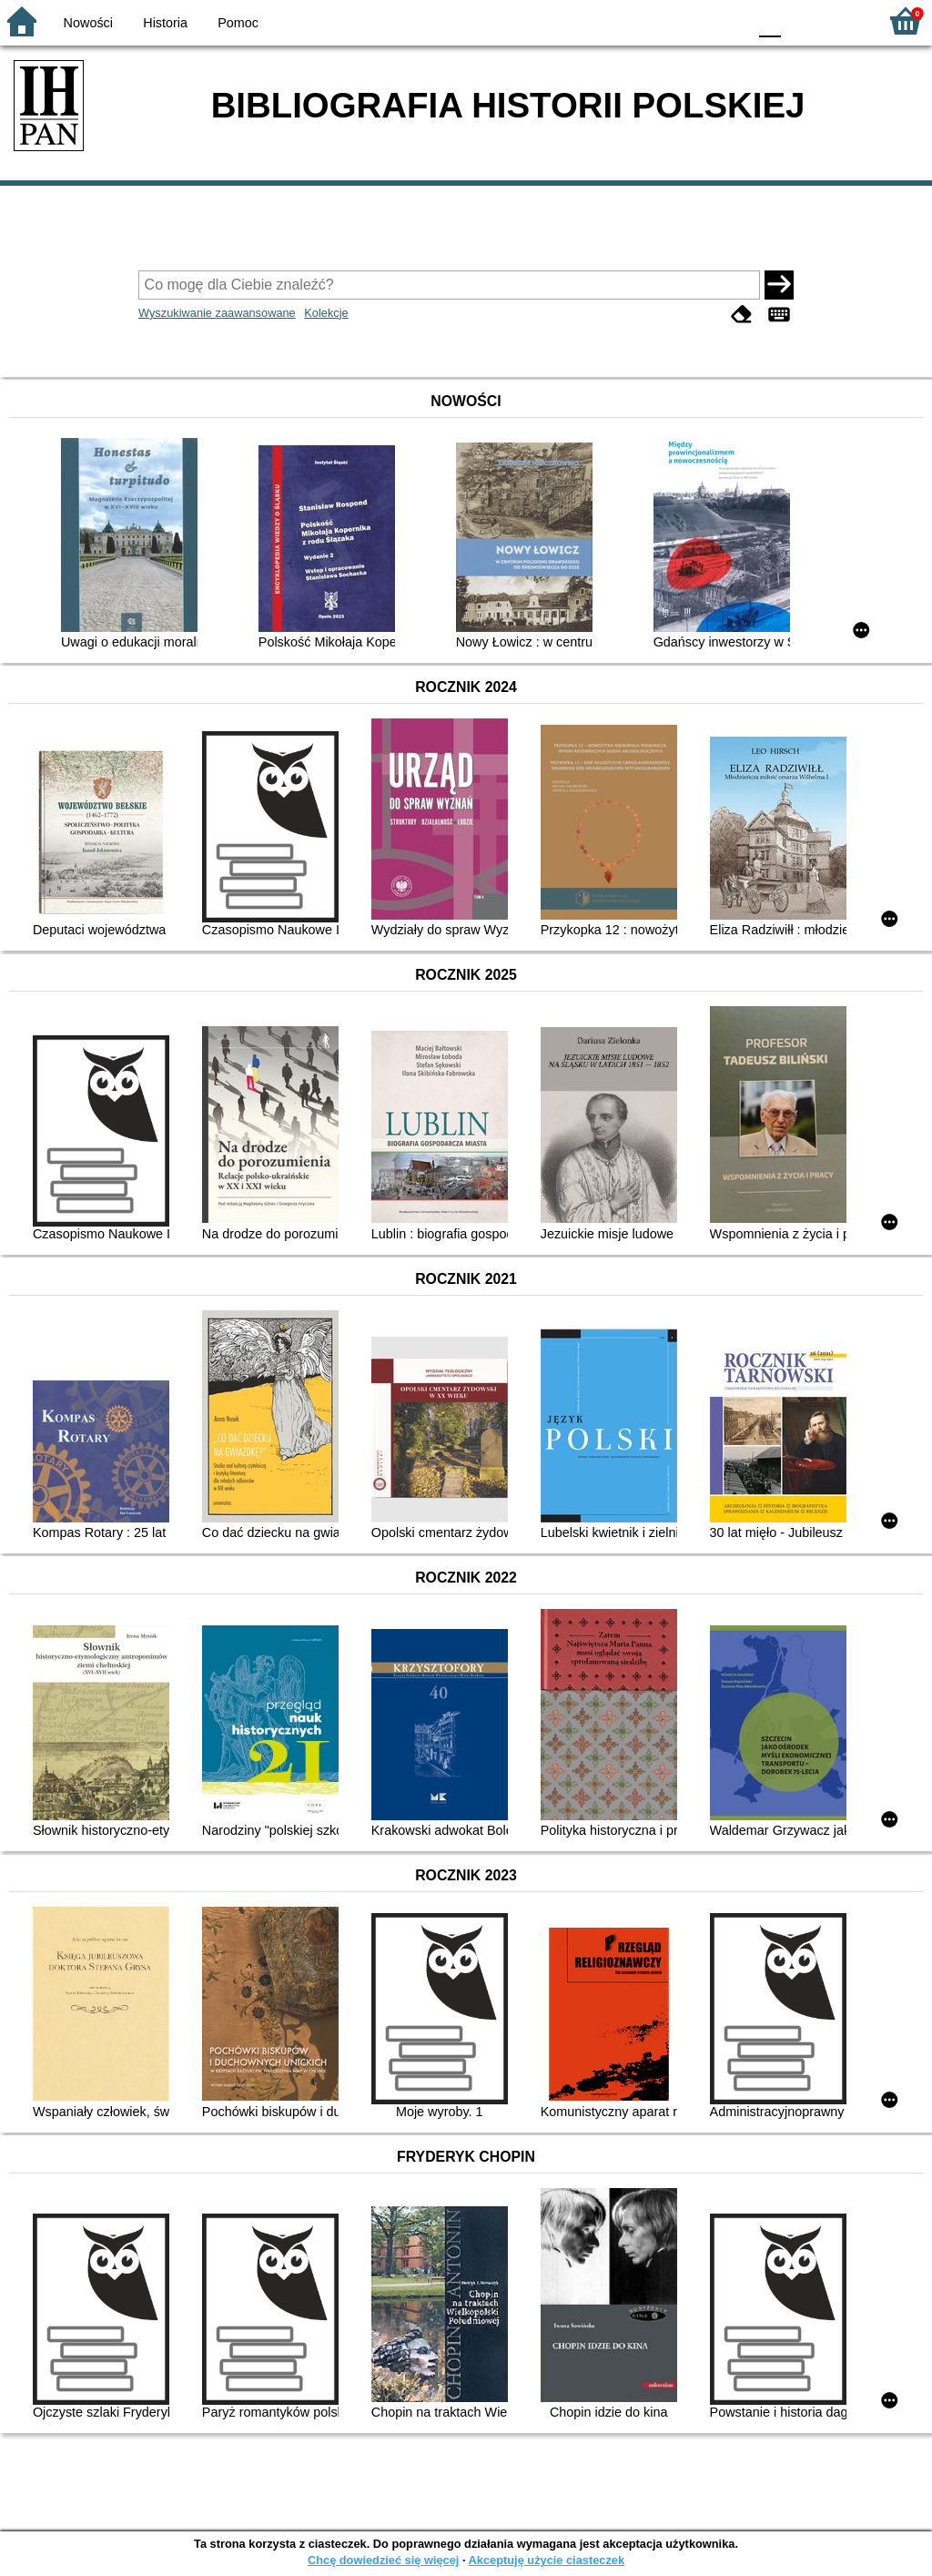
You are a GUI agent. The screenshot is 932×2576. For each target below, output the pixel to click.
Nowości (88, 22)
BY (727, 20)
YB (690, 20)
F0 (769, 20)
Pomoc (238, 22)
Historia (165, 22)
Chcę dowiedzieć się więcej (383, 2560)
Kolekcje (326, 313)
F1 (801, 20)
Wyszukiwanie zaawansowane (217, 313)
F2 (843, 20)
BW (654, 20)
